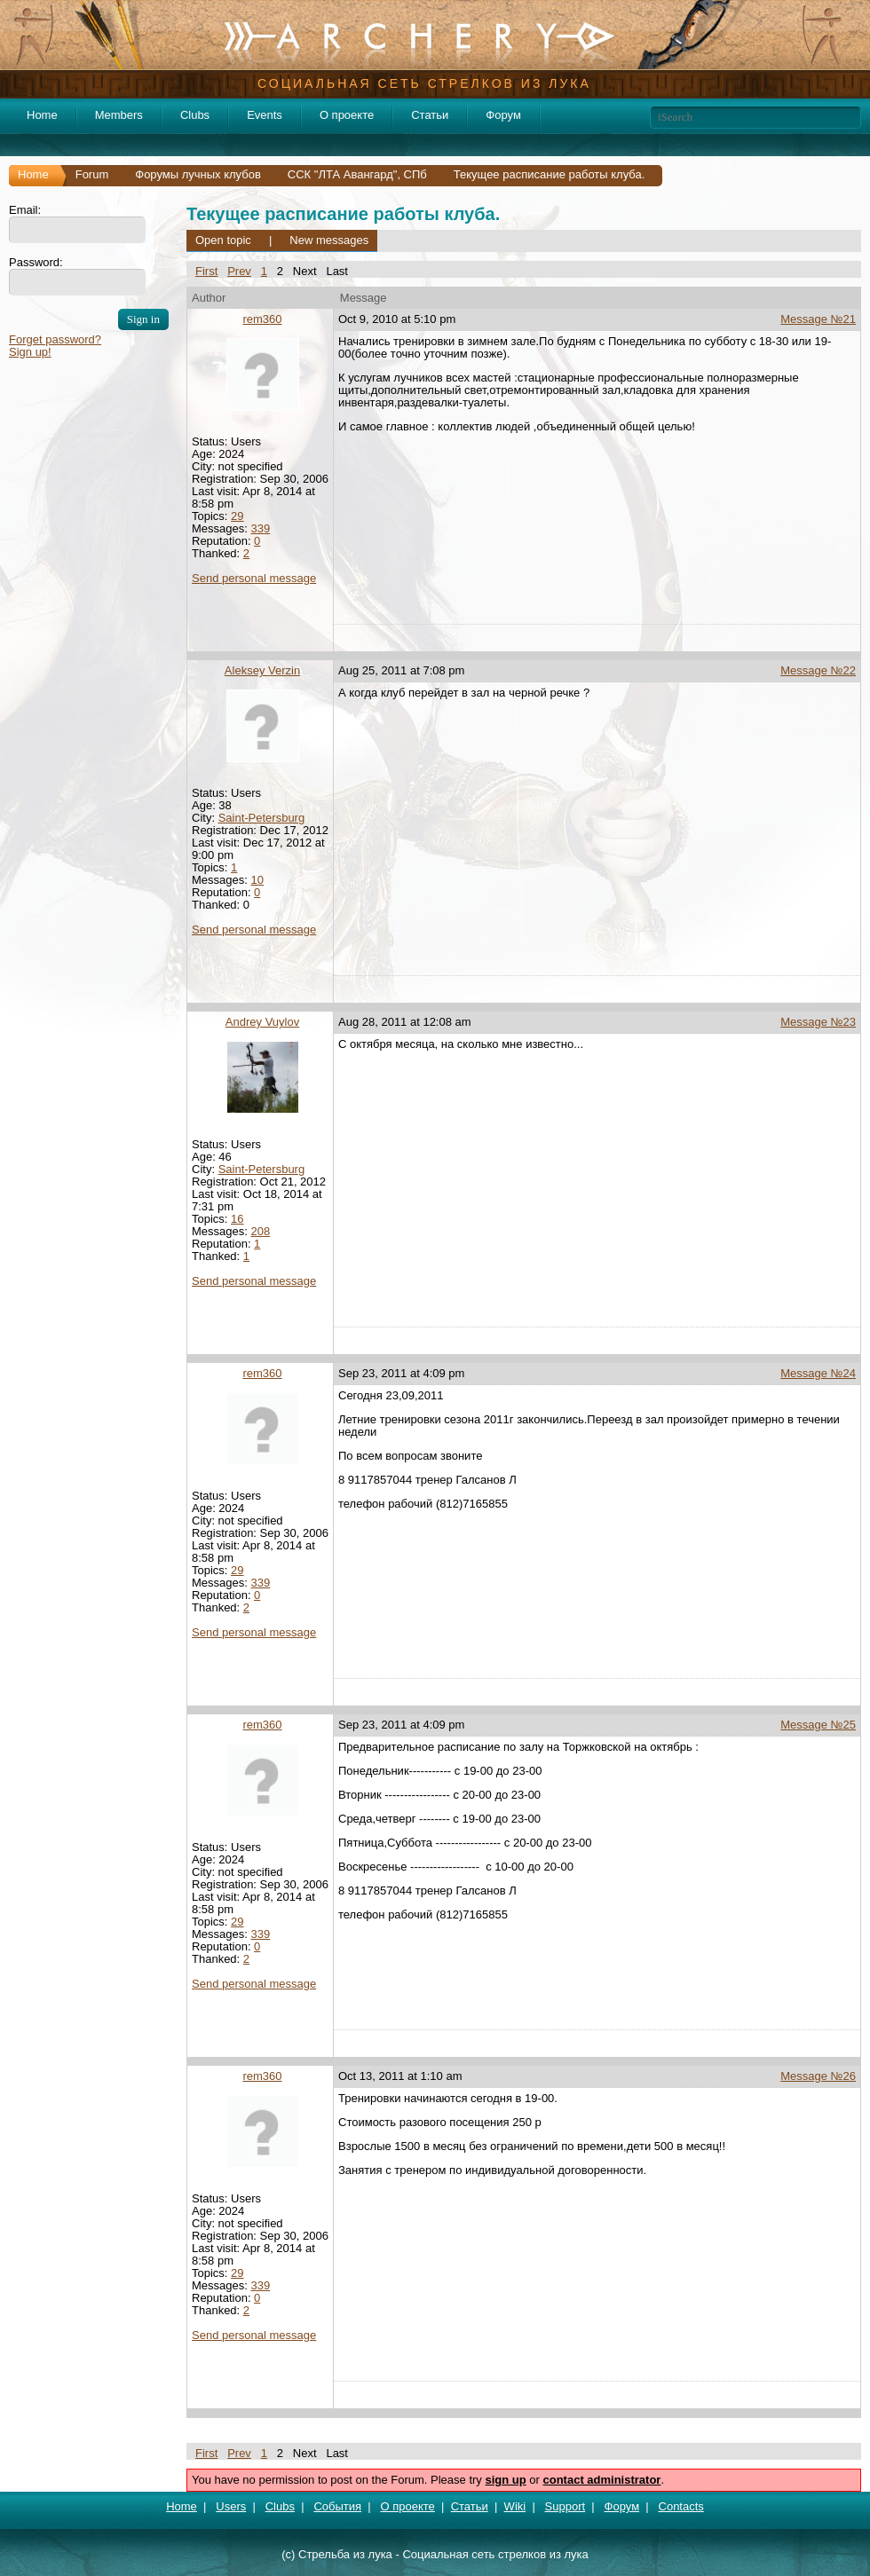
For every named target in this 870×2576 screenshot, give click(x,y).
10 (256, 879)
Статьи (429, 115)
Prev (239, 271)
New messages (328, 240)
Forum (92, 174)
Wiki (515, 2506)
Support (565, 2506)
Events (264, 115)
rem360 (261, 319)
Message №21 (818, 319)
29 (237, 516)
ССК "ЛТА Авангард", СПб (357, 174)
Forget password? (55, 339)
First (206, 271)
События (337, 2506)
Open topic (223, 240)
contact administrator (602, 2479)
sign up (505, 2479)
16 (237, 1218)
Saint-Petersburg (261, 817)
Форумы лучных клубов (198, 174)
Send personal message (254, 578)
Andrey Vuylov (262, 1021)
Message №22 (818, 670)
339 (260, 528)
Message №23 (818, 1021)
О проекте (347, 115)
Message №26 (818, 2076)
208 (260, 1231)
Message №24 (818, 1373)
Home (42, 115)
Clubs (195, 115)
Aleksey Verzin (262, 670)
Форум (503, 115)
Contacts (681, 2506)
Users (231, 2506)
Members (119, 115)
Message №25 (818, 1724)
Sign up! (30, 351)
